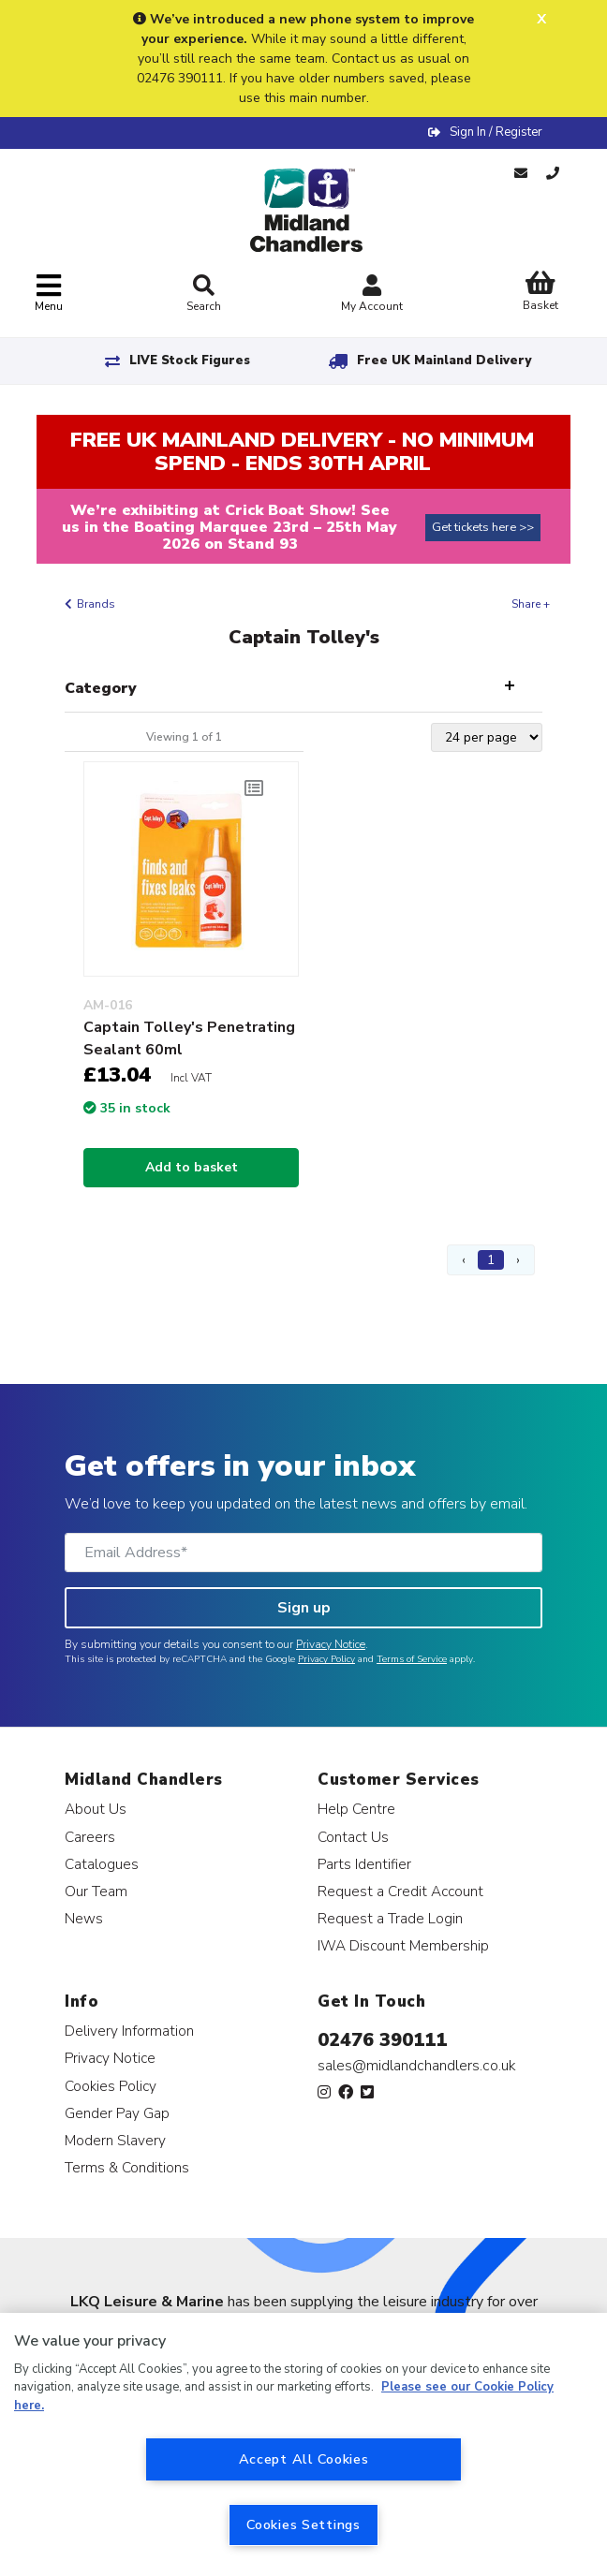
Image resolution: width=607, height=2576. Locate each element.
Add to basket (191, 1167)
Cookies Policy (110, 2086)
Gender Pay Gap (117, 2113)
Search (203, 294)
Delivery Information (129, 2030)
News (84, 1918)
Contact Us (353, 1837)
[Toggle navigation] (48, 293)
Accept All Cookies (304, 2459)
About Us (95, 1808)
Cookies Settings (303, 2524)
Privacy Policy (326, 1659)
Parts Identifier (364, 1864)
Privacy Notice (330, 1644)
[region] (303, 2444)
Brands (96, 603)
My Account (372, 295)
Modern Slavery (115, 2140)
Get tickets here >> (483, 527)
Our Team (96, 1891)
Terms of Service (412, 1659)
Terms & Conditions (127, 2167)
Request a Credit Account (400, 1891)
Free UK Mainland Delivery (444, 360)
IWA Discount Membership (403, 1945)
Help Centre (356, 1808)
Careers (90, 1837)
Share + (530, 603)
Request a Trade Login (390, 1918)
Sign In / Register (496, 132)
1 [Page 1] (491, 1260)
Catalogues (102, 1864)
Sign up (304, 1607)
